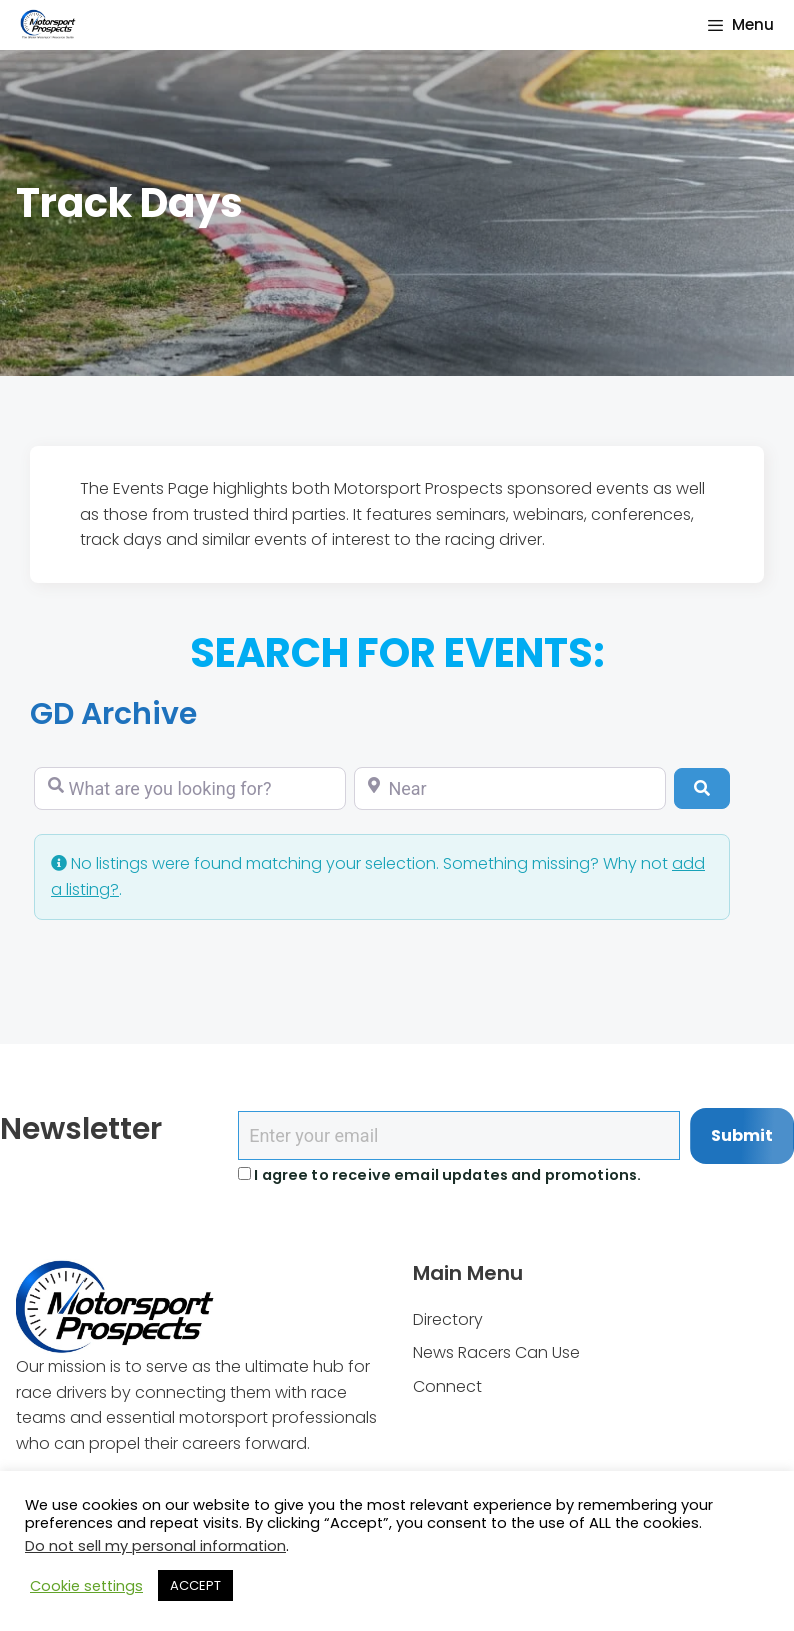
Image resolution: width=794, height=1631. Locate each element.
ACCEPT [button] (195, 1585)
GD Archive (113, 714)
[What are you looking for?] (190, 788)
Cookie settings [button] (86, 1586)
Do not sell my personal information (155, 1546)
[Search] (702, 788)
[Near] (510, 788)
